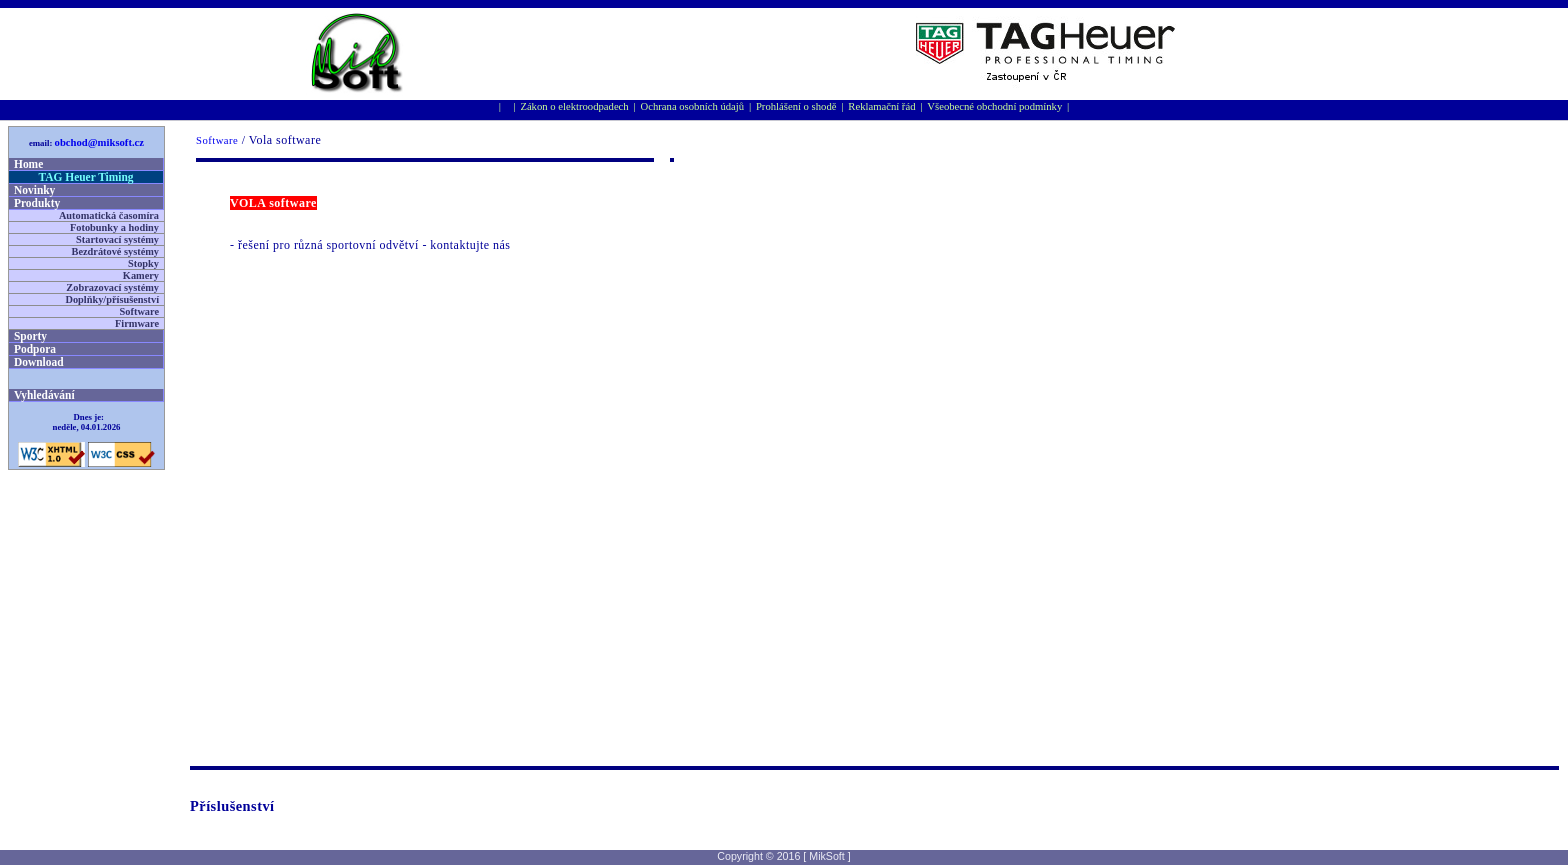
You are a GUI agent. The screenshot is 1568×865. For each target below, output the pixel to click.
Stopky (143, 263)
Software (217, 140)
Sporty (30, 336)
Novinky (34, 190)
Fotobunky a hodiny (114, 227)
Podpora (35, 349)
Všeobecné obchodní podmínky (994, 106)
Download (39, 362)
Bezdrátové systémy (115, 251)
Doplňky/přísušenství (112, 299)
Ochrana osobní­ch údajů (693, 106)
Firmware (137, 323)
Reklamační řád (881, 106)
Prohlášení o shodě (796, 106)
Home (28, 164)
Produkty (37, 203)
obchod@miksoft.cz (100, 142)
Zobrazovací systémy (112, 287)
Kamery (141, 275)
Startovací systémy (117, 239)
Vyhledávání (44, 395)
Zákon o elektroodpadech (574, 106)
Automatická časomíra (109, 215)
